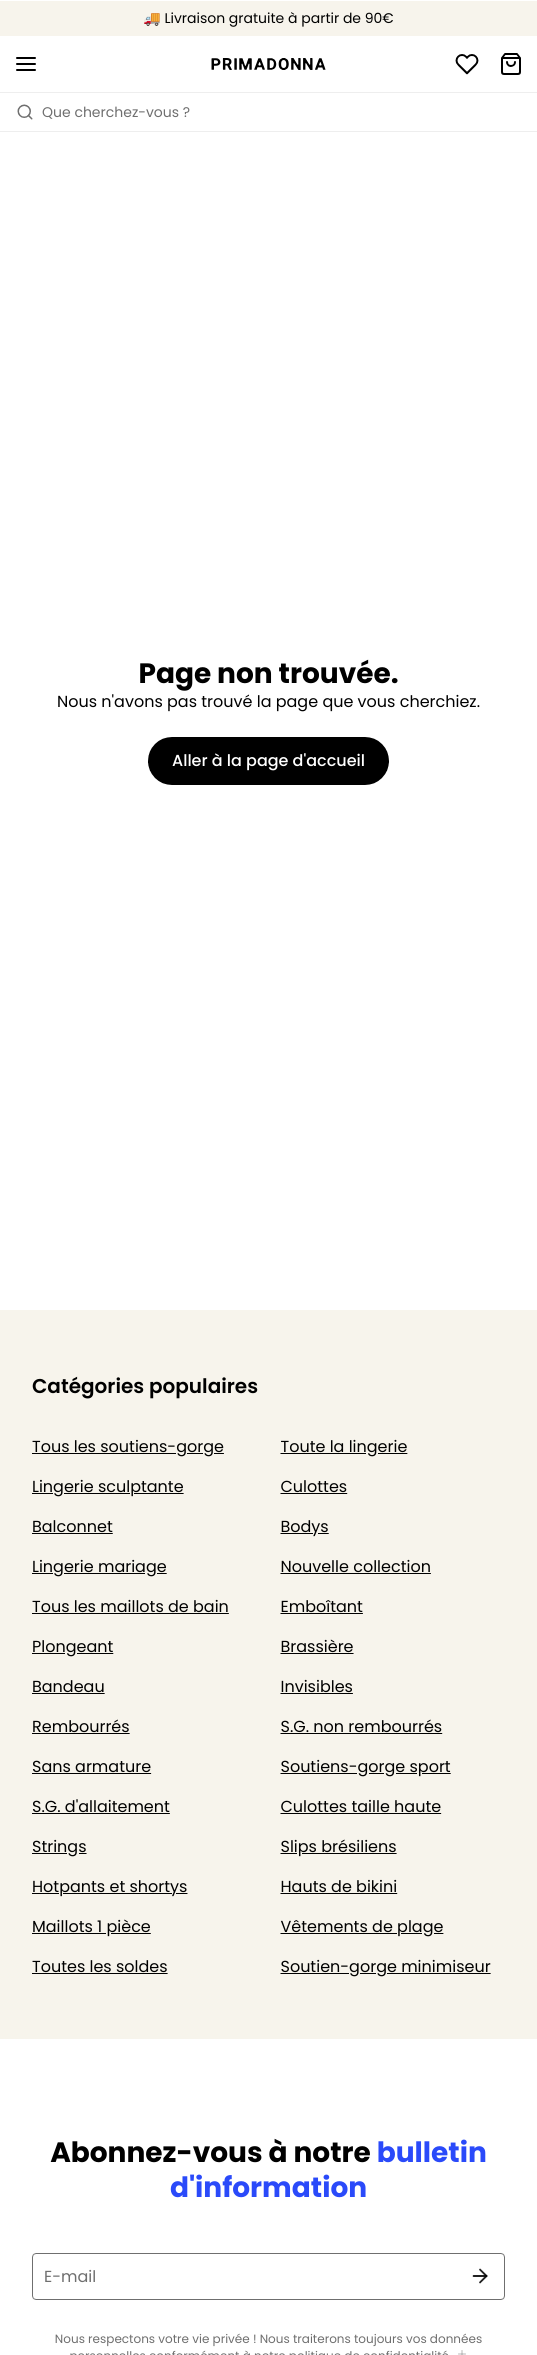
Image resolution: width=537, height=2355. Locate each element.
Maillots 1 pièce (91, 1926)
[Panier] (511, 64)
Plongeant (72, 1646)
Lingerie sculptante (108, 1486)
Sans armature (91, 1766)
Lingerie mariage (99, 1566)
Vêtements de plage (362, 1926)
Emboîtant (322, 1606)
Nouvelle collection (356, 1566)
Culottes (314, 1486)
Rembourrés (81, 1726)
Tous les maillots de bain (130, 1606)
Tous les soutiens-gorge (128, 1446)
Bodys (305, 1526)
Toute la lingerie (344, 1446)
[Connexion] (467, 64)
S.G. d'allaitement (101, 1806)
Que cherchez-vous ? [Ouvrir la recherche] (103, 112)
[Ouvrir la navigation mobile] (26, 64)
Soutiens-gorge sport (366, 1766)
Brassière (317, 1646)
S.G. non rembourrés (362, 1726)
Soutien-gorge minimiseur (386, 1966)
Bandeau (68, 1686)
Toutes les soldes (100, 1966)
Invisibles (317, 1686)
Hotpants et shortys (109, 1886)
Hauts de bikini (339, 1886)
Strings (59, 1846)
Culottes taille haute (361, 1806)
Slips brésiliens (339, 1846)
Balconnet (72, 1526)
